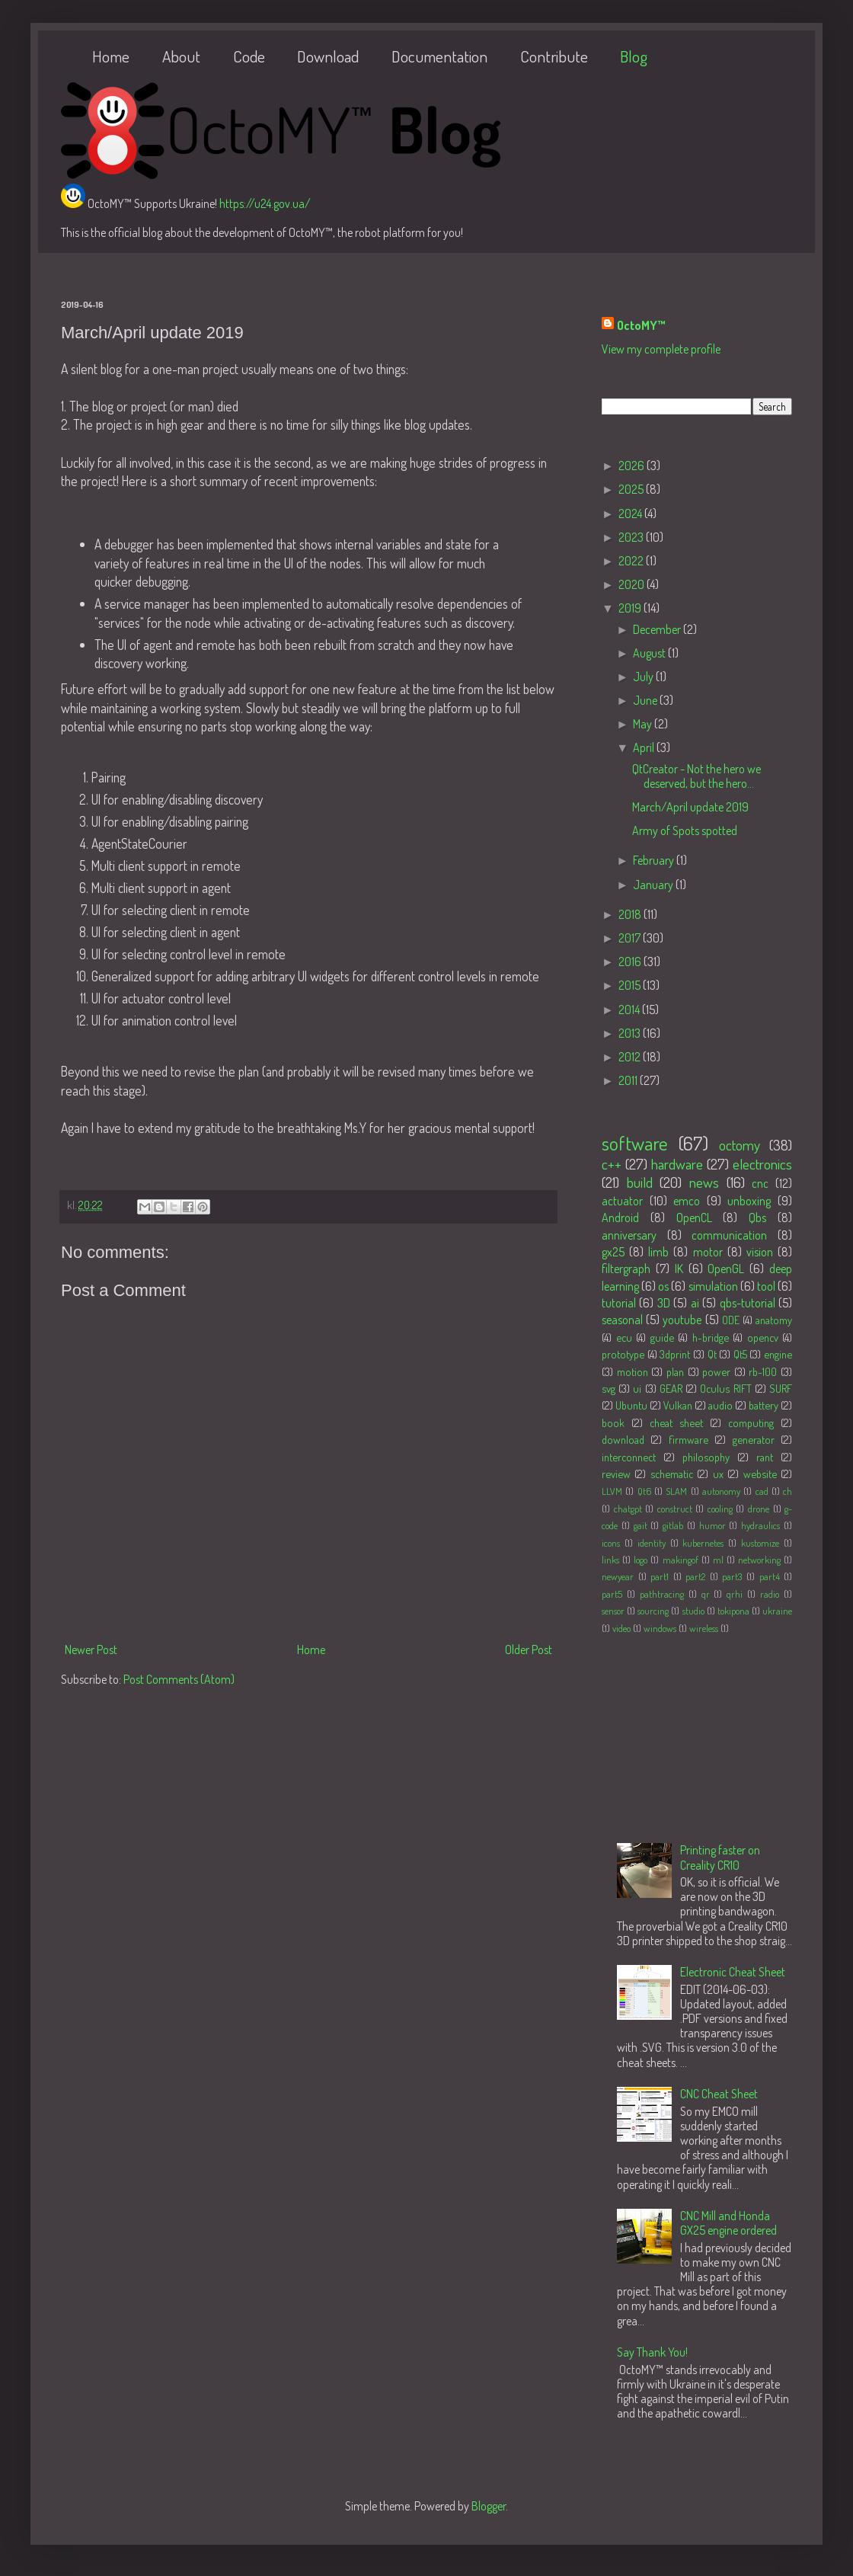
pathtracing (662, 1594)
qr (705, 1594)
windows (660, 1628)
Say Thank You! (652, 2352)
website (760, 1473)
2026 (632, 465)
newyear (618, 1576)
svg (608, 1388)
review (616, 1473)
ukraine (777, 1611)
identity (651, 1543)
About (181, 56)
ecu (624, 1337)
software (635, 1143)
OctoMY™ (641, 325)
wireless (703, 1628)
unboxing (749, 1200)
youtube (682, 1319)
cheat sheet (676, 1422)
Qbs (757, 1217)
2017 (630, 938)
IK (679, 1268)
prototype (623, 1354)
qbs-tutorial (747, 1302)
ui (637, 1388)
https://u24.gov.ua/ (265, 203)
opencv (762, 1337)
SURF (780, 1388)
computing (751, 1422)
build (640, 1182)
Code (249, 56)
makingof (680, 1560)
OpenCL (694, 1217)
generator (754, 1439)
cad (762, 1491)
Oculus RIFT (725, 1388)
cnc (760, 1183)
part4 (769, 1576)
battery (763, 1405)
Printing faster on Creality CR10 (720, 1857)
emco (686, 1200)
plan (675, 1371)
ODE (731, 1319)
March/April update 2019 (690, 806)
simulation (713, 1286)
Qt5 (740, 1354)
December (658, 629)
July (644, 676)
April (645, 747)
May (643, 723)
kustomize (760, 1543)
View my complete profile (661, 349)
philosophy (706, 1457)
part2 (695, 1576)
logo (640, 1560)
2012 (630, 1056)
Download (328, 56)
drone (758, 1508)
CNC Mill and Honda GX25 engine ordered (728, 2223)
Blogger (488, 2506)
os (663, 1286)
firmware (688, 1439)
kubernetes (703, 1543)
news (704, 1182)
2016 (631, 961)
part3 (732, 1576)
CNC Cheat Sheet (719, 2093)
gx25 (613, 1251)
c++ (611, 1163)
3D (663, 1302)
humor (712, 1525)
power (716, 1371)
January (654, 884)
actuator (622, 1200)
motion (632, 1371)
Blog (633, 56)
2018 (631, 914)
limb (658, 1251)
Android (620, 1217)
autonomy (721, 1491)
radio (769, 1594)
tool (766, 1286)
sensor (613, 1611)
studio (693, 1611)
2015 (630, 985)
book (613, 1422)
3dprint (675, 1354)
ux (718, 1473)
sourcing (653, 1611)
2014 (630, 1009)
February (654, 860)
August (650, 653)
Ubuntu (631, 1405)
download (623, 1439)
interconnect (629, 1457)
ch (787, 1491)
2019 (631, 608)
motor (708, 1251)
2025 (632, 489)
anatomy (774, 1319)
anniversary (629, 1235)
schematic (671, 1473)
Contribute (554, 56)
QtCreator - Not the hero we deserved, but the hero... (696, 776)
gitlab (673, 1525)
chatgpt (628, 1508)
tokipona (733, 1611)
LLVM (612, 1491)
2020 (632, 584)
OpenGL (726, 1268)
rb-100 (763, 1371)
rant (764, 1457)
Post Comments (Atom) (179, 1679)
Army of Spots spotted (684, 830)
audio (720, 1405)
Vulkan (677, 1405)
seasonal (622, 1319)
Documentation (439, 56)
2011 (629, 1080)
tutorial (619, 1302)
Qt (712, 1354)
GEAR (671, 1388)
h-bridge (710, 1337)
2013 (630, 1033)
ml (718, 1560)
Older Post (528, 1649)
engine (778, 1354)
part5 (612, 1594)
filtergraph (626, 1268)
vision (759, 1251)
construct (674, 1508)
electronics (762, 1163)
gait (640, 1525)
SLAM (676, 1491)
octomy (739, 1144)
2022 (632, 560)
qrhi (735, 1594)
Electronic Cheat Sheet (732, 1971)
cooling (720, 1508)
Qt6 (644, 1491)
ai (695, 1302)
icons (611, 1543)
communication (729, 1235)
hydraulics (760, 1525)
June (646, 700)
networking (759, 1560)
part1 (659, 1576)
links (610, 1560)
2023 (632, 537)
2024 (631, 513)
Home (110, 56)
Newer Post (91, 1649)
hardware (677, 1163)
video (621, 1628)
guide (662, 1337)
